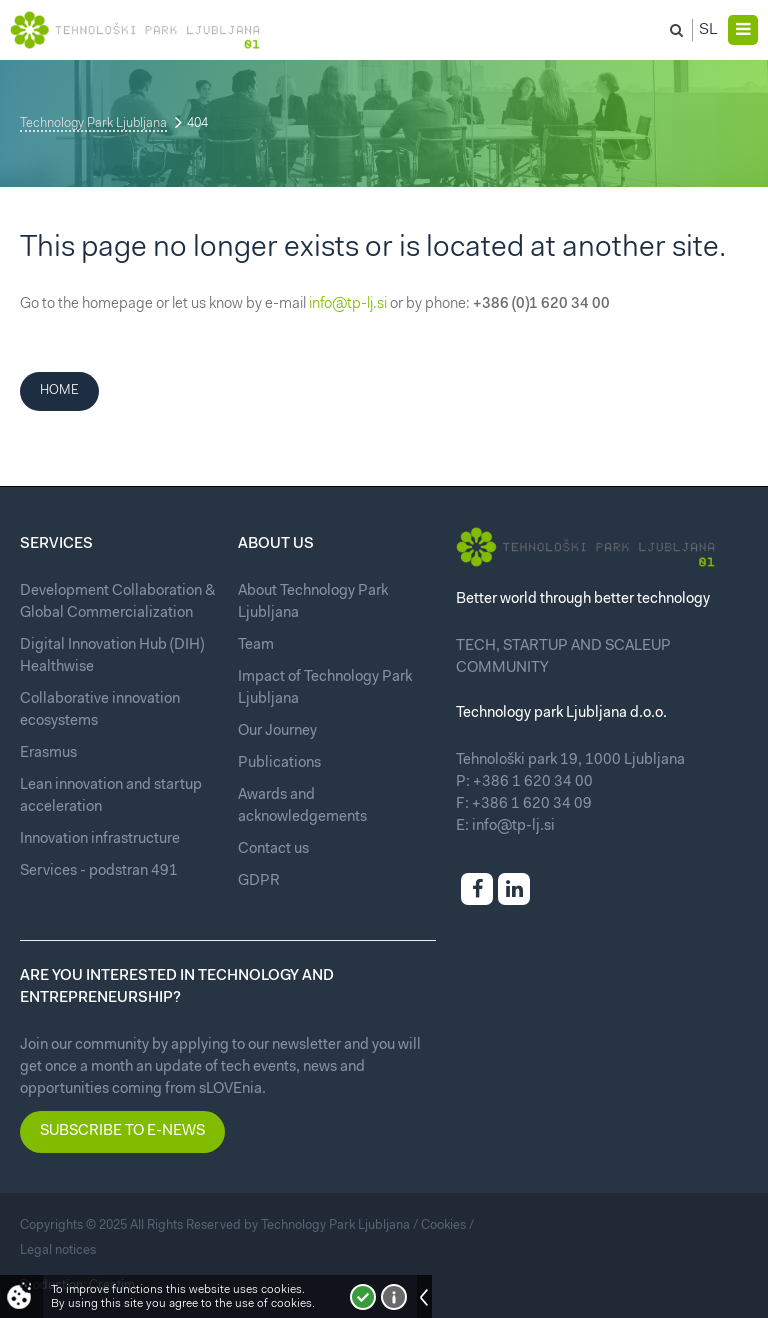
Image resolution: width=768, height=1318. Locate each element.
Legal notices (58, 1250)
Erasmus (48, 753)
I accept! (363, 1297)
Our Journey (277, 731)
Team (256, 645)
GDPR (259, 881)
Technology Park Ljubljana (93, 123)
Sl (708, 30)
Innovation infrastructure (100, 839)
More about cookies (394, 1297)
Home (59, 390)
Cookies (443, 1225)
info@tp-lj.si (348, 304)
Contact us (273, 849)
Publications (279, 763)
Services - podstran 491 (99, 871)
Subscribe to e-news (122, 1131)
